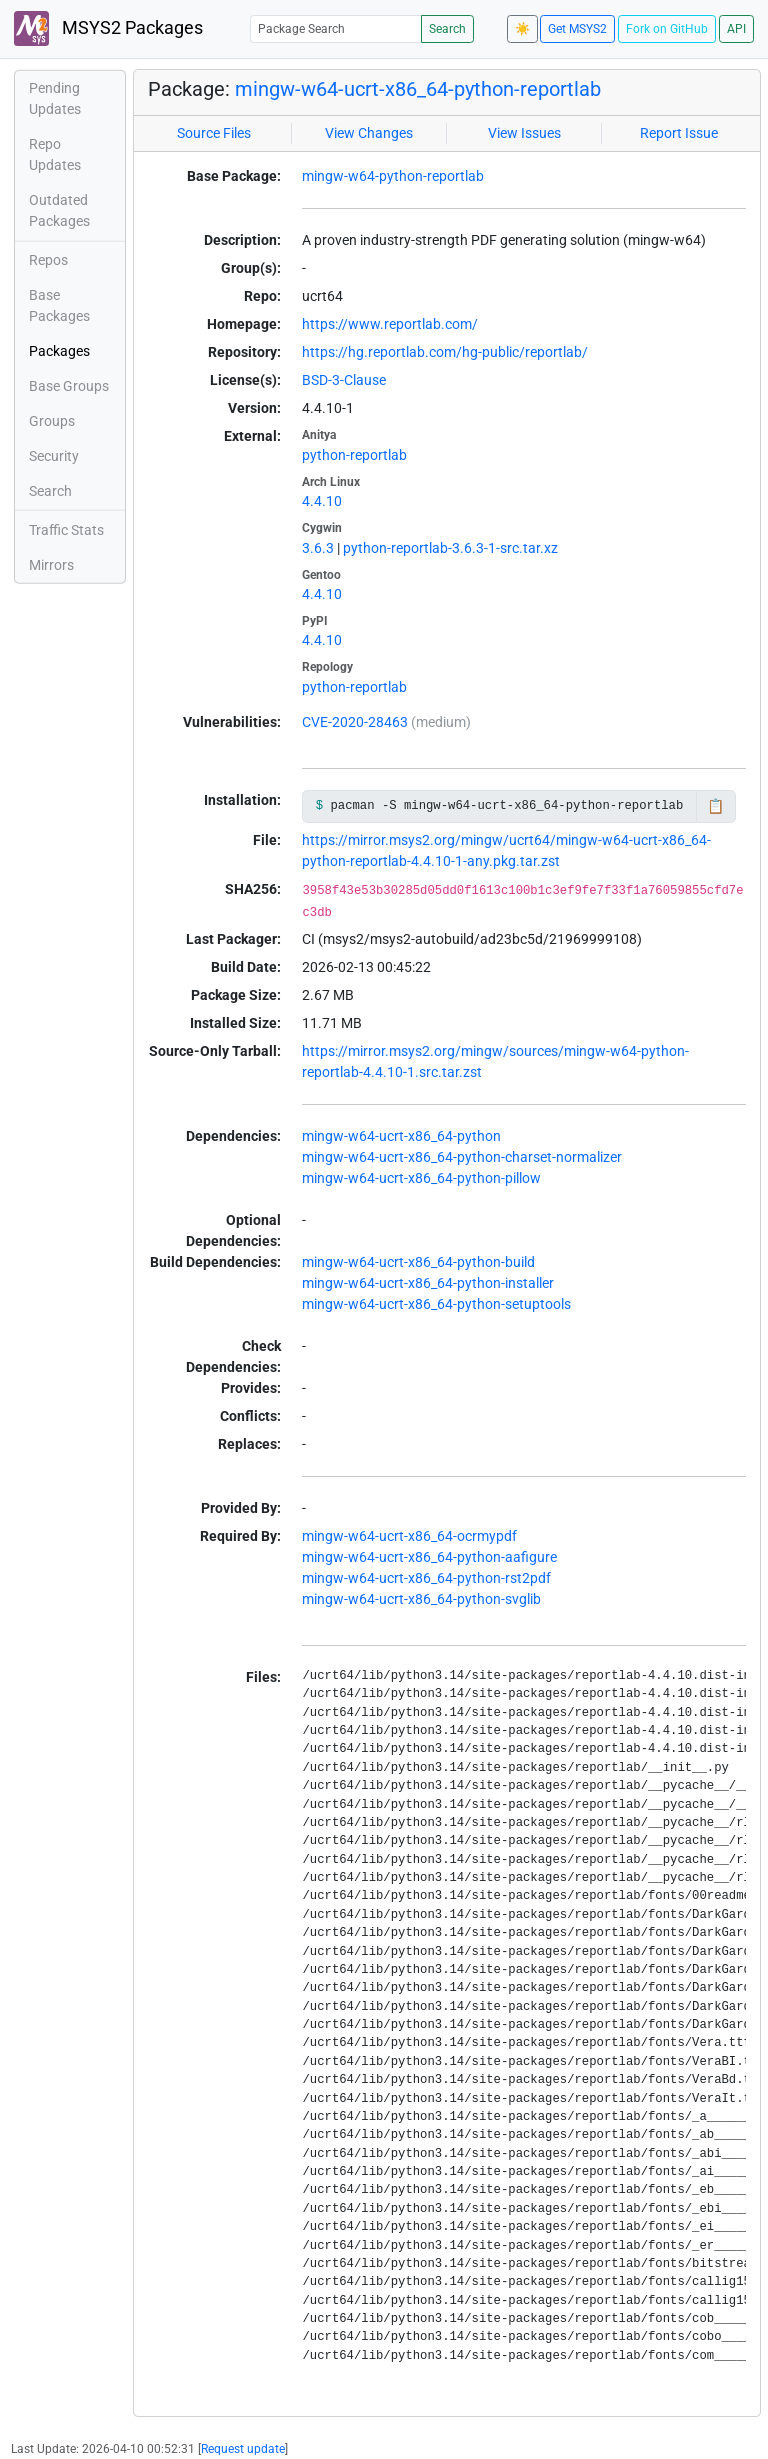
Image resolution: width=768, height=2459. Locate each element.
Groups (52, 421)
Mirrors (51, 565)
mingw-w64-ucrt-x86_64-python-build (418, 1262)
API (736, 29)
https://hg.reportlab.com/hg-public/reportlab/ (445, 352)
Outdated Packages (59, 210)
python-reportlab (354, 455)
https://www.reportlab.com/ (390, 324)
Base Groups (69, 386)
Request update (243, 2449)
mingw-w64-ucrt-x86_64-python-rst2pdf (426, 1578)
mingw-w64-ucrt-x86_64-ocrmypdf (409, 1536)
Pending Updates (55, 98)
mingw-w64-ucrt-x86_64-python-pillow (421, 1178)
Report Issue (679, 133)
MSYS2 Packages (108, 28)
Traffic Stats (66, 530)
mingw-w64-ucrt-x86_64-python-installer (428, 1283)
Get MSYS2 (577, 29)
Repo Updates (55, 154)
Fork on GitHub (667, 29)
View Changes (369, 133)
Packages (59, 351)
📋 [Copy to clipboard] (715, 806)
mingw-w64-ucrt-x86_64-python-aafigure (429, 1557)
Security (54, 456)
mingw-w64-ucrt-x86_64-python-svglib (421, 1599)
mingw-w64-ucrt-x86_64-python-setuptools (436, 1304)
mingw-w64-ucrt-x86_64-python (401, 1136)
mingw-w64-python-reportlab (393, 176)
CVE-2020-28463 (355, 722)
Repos (48, 260)
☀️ (522, 29)
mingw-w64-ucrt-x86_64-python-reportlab (418, 89)
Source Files (214, 133)
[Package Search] (336, 28)
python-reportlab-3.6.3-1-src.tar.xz (450, 548)
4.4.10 (322, 501)
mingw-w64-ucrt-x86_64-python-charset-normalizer (462, 1157)
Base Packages (59, 305)
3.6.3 (318, 548)
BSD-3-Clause (344, 380)
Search (447, 29)
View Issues (524, 133)
